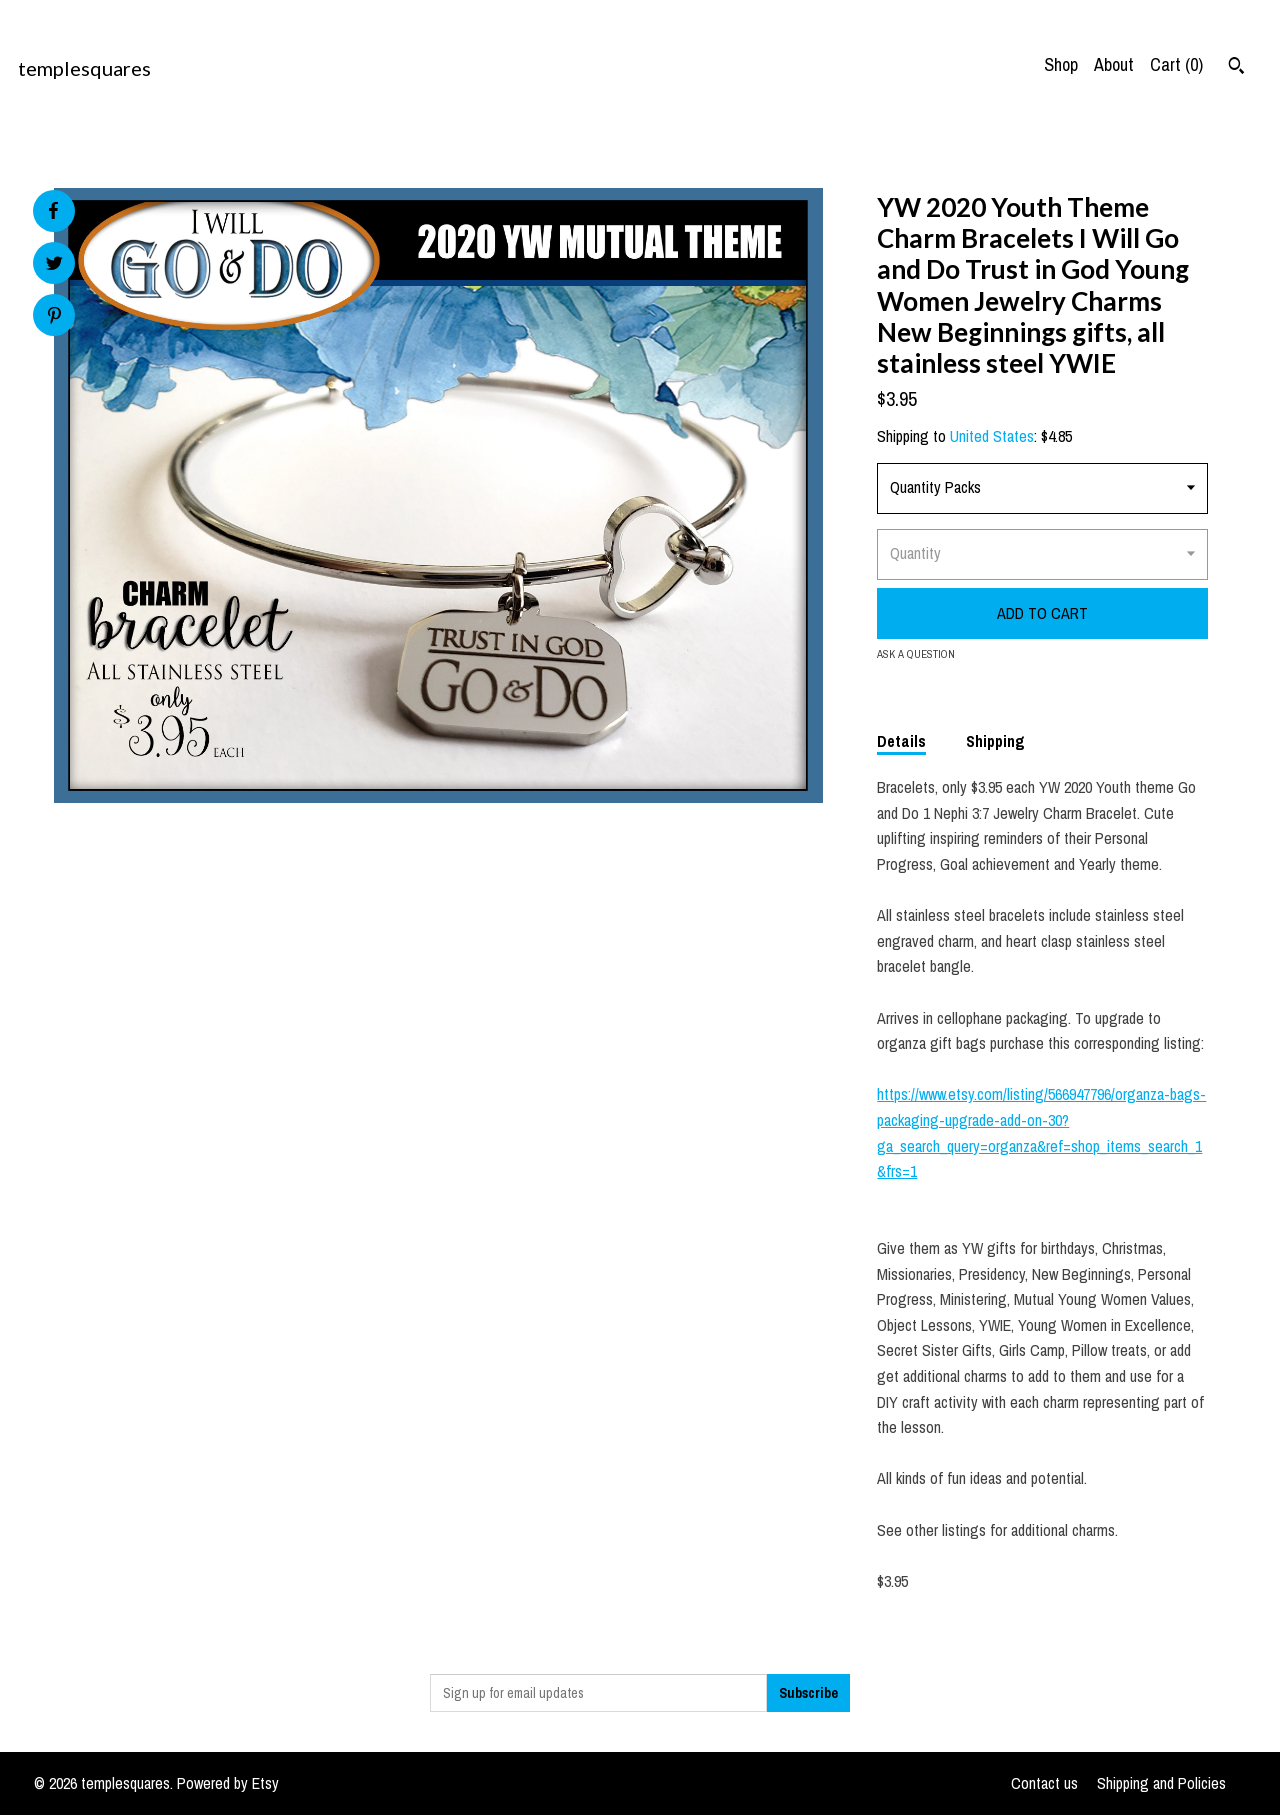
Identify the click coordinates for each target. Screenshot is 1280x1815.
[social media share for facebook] (53, 211)
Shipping (995, 741)
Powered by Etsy (228, 1783)
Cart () (1176, 64)
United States (992, 436)
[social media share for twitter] (54, 265)
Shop (1061, 64)
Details (901, 741)
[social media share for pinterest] (54, 317)
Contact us (1044, 1783)
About (1114, 64)
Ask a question (916, 654)
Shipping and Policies (1161, 1783)
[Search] (1236, 68)
